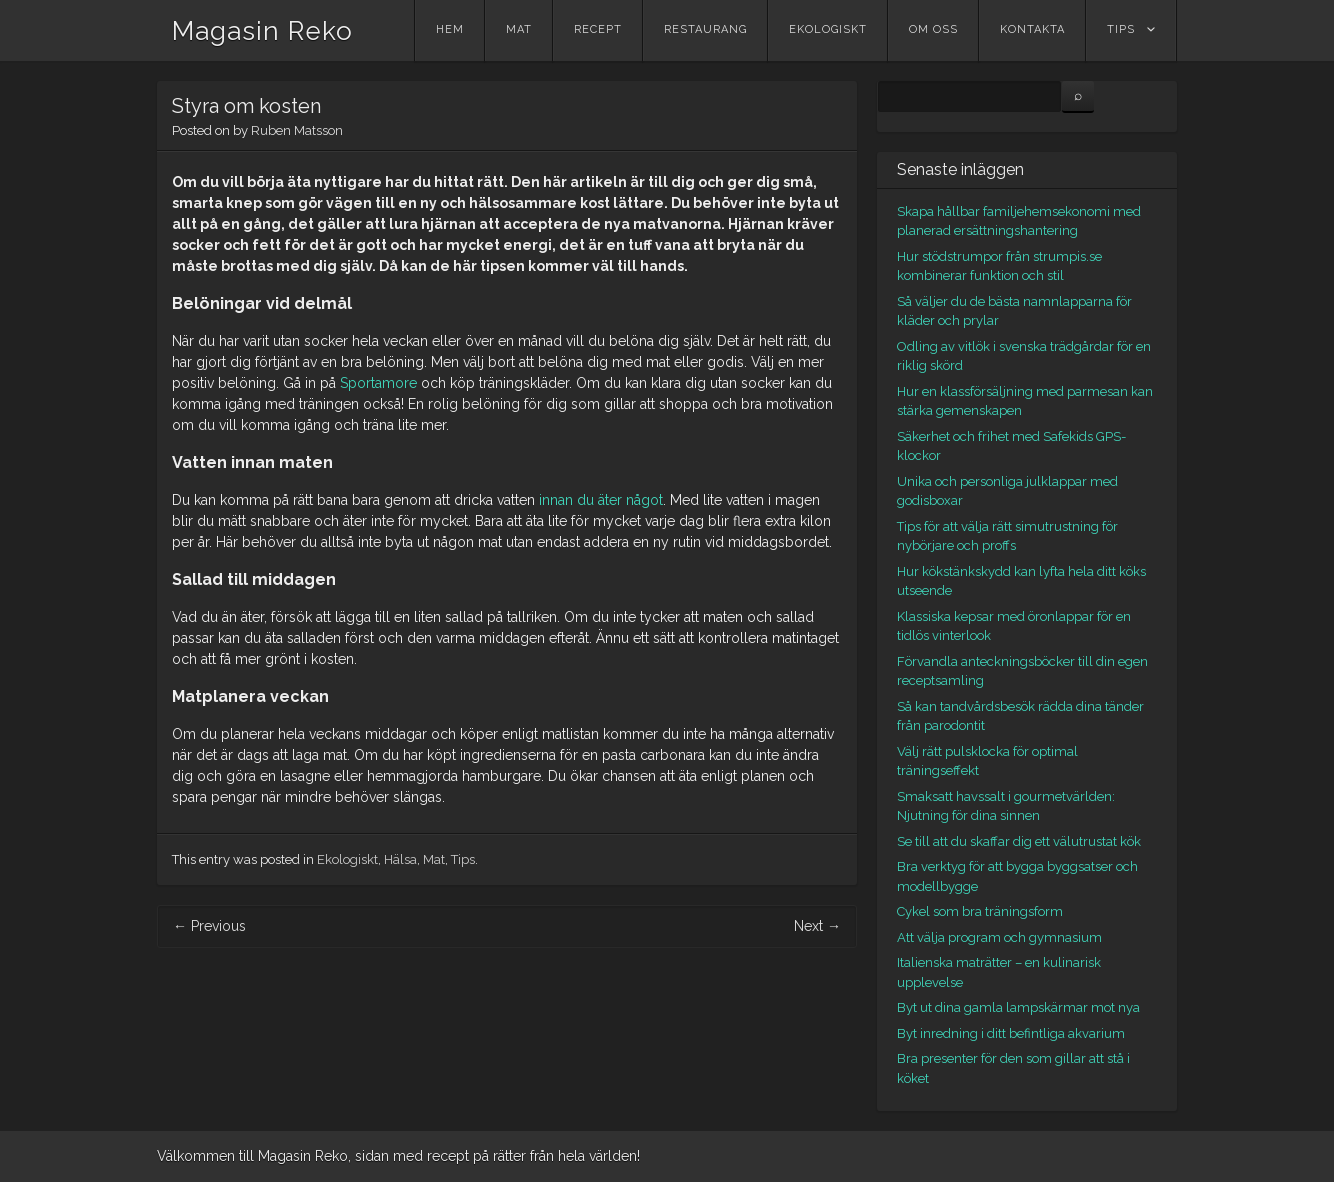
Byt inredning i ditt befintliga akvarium (1011, 1033)
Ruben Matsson (297, 130)
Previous (209, 926)
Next (817, 926)
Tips (1121, 29)
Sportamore (378, 383)
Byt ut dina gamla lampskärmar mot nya (1018, 1007)
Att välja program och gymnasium (999, 937)
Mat (519, 29)
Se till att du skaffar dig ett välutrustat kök (1019, 841)
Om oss (933, 29)
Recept (598, 29)
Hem (450, 29)
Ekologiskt (828, 29)
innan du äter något (601, 500)
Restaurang (705, 29)
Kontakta (1032, 29)
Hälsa (400, 859)
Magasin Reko (262, 31)
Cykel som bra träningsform (980, 911)
